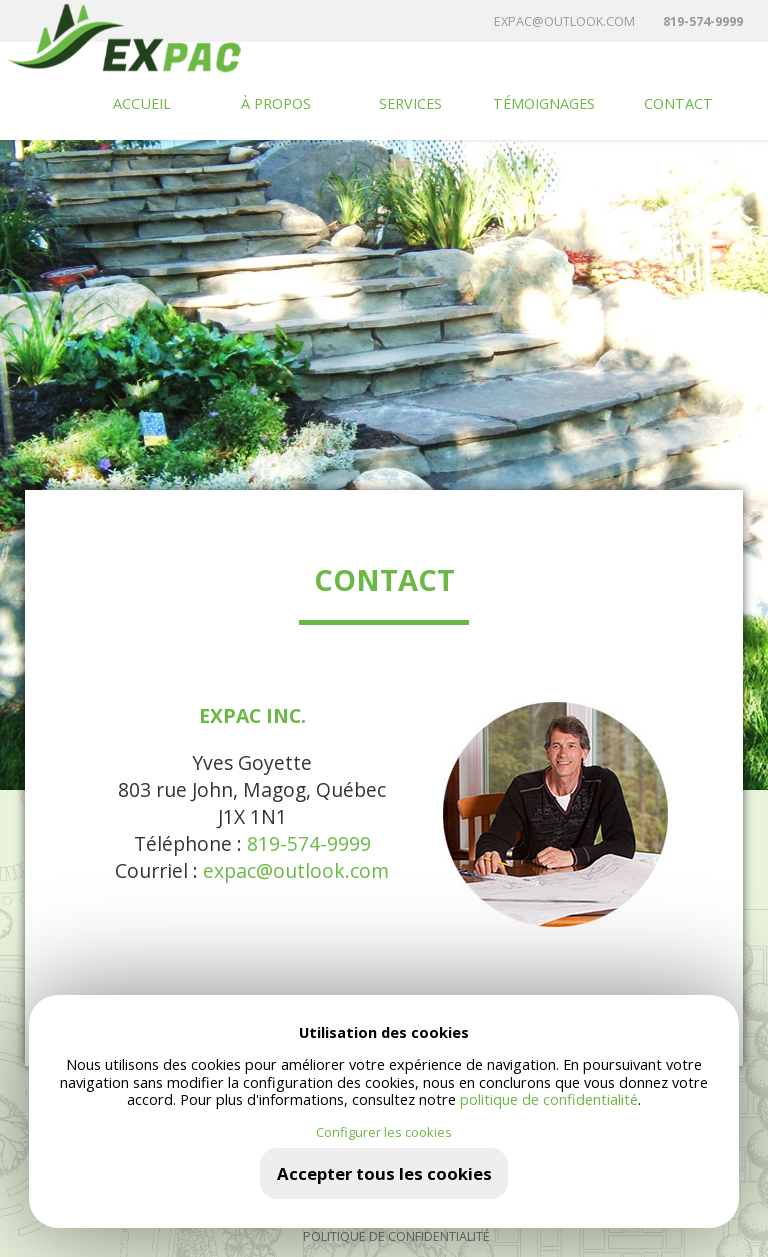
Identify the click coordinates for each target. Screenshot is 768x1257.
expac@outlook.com (564, 21)
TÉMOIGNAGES (544, 103)
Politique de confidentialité (396, 1236)
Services (410, 103)
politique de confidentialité (549, 1099)
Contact (678, 103)
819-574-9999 (703, 21)
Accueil (142, 103)
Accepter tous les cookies (384, 1173)
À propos (276, 103)
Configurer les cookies (384, 1132)
